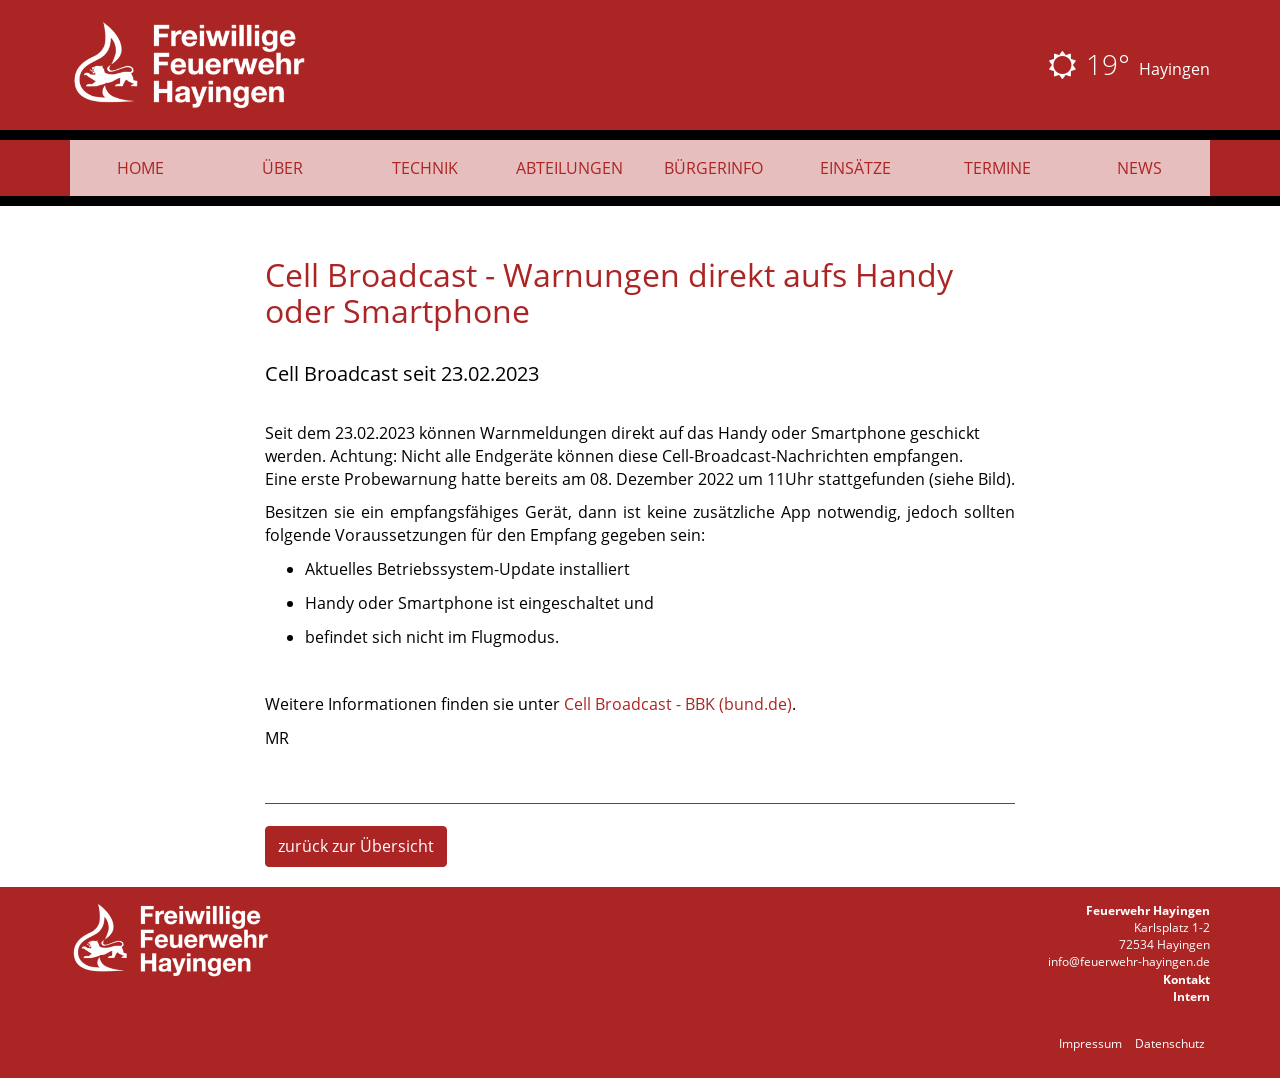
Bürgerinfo (713, 168)
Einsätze (855, 168)
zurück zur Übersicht (356, 846)
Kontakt (1186, 979)
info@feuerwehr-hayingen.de (1129, 961)
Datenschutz (1170, 1043)
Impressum (1090, 1043)
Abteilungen (569, 168)
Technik (425, 168)
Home (140, 168)
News (1139, 168)
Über (282, 168)
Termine (997, 168)
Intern (1191, 996)
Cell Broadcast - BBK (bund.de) (678, 704)
